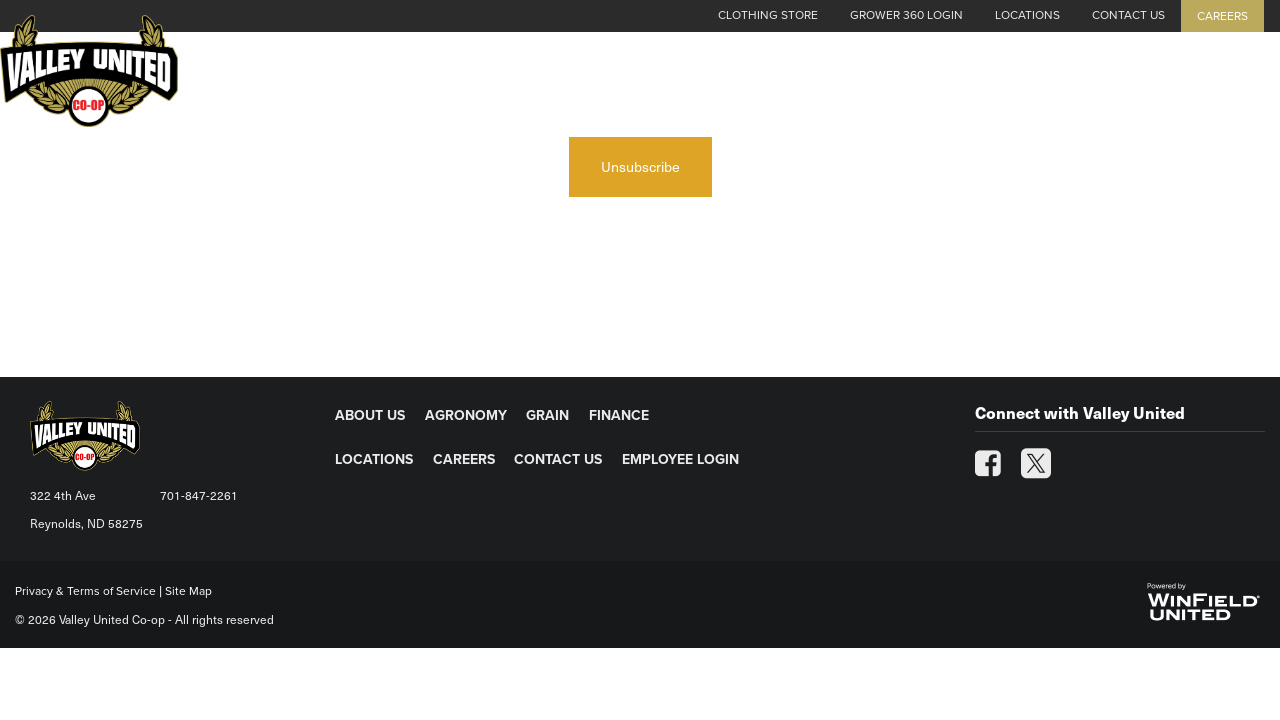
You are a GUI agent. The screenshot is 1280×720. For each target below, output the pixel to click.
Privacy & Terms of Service (85, 591)
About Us (777, 92)
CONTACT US (558, 459)
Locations (1027, 15)
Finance (1089, 92)
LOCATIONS (374, 459)
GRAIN (547, 415)
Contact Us (1128, 15)
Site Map (188, 591)
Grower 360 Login (906, 15)
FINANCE (619, 415)
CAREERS (464, 459)
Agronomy (896, 92)
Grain (998, 92)
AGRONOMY (466, 415)
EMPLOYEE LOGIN (680, 459)
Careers (1222, 16)
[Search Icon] (1256, 92)
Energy (1186, 92)
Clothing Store (768, 15)
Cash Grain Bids (636, 92)
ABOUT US (370, 415)
